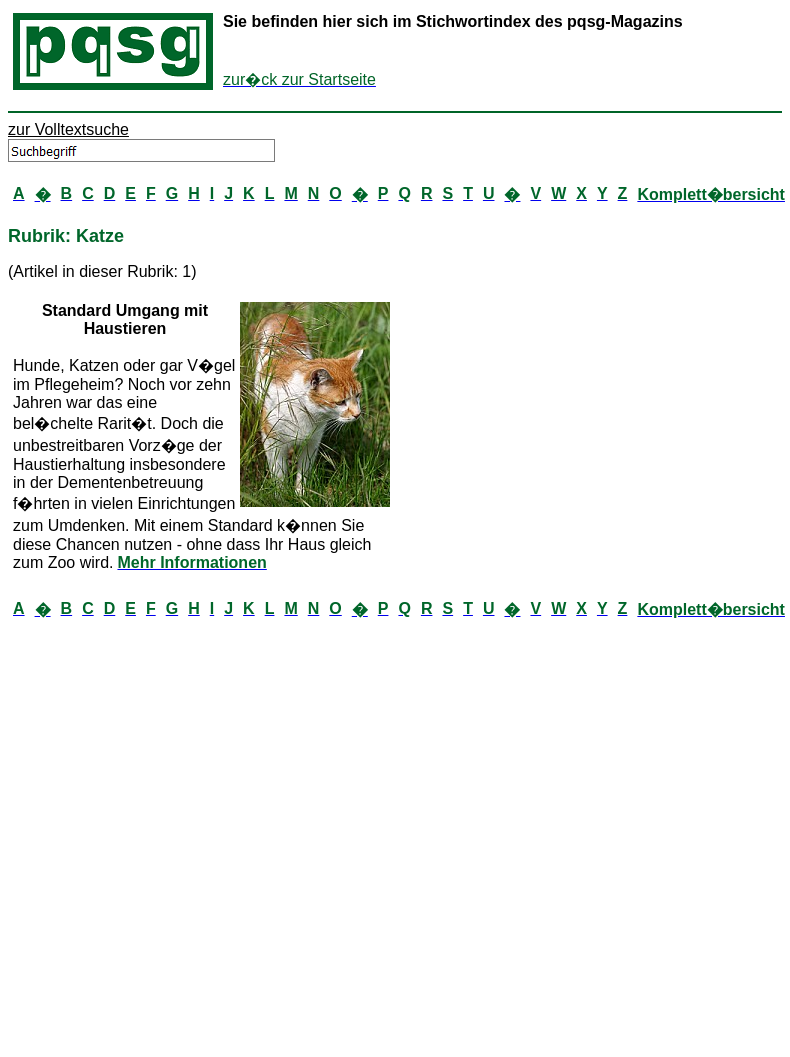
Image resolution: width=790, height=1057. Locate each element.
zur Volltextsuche (68, 129)
